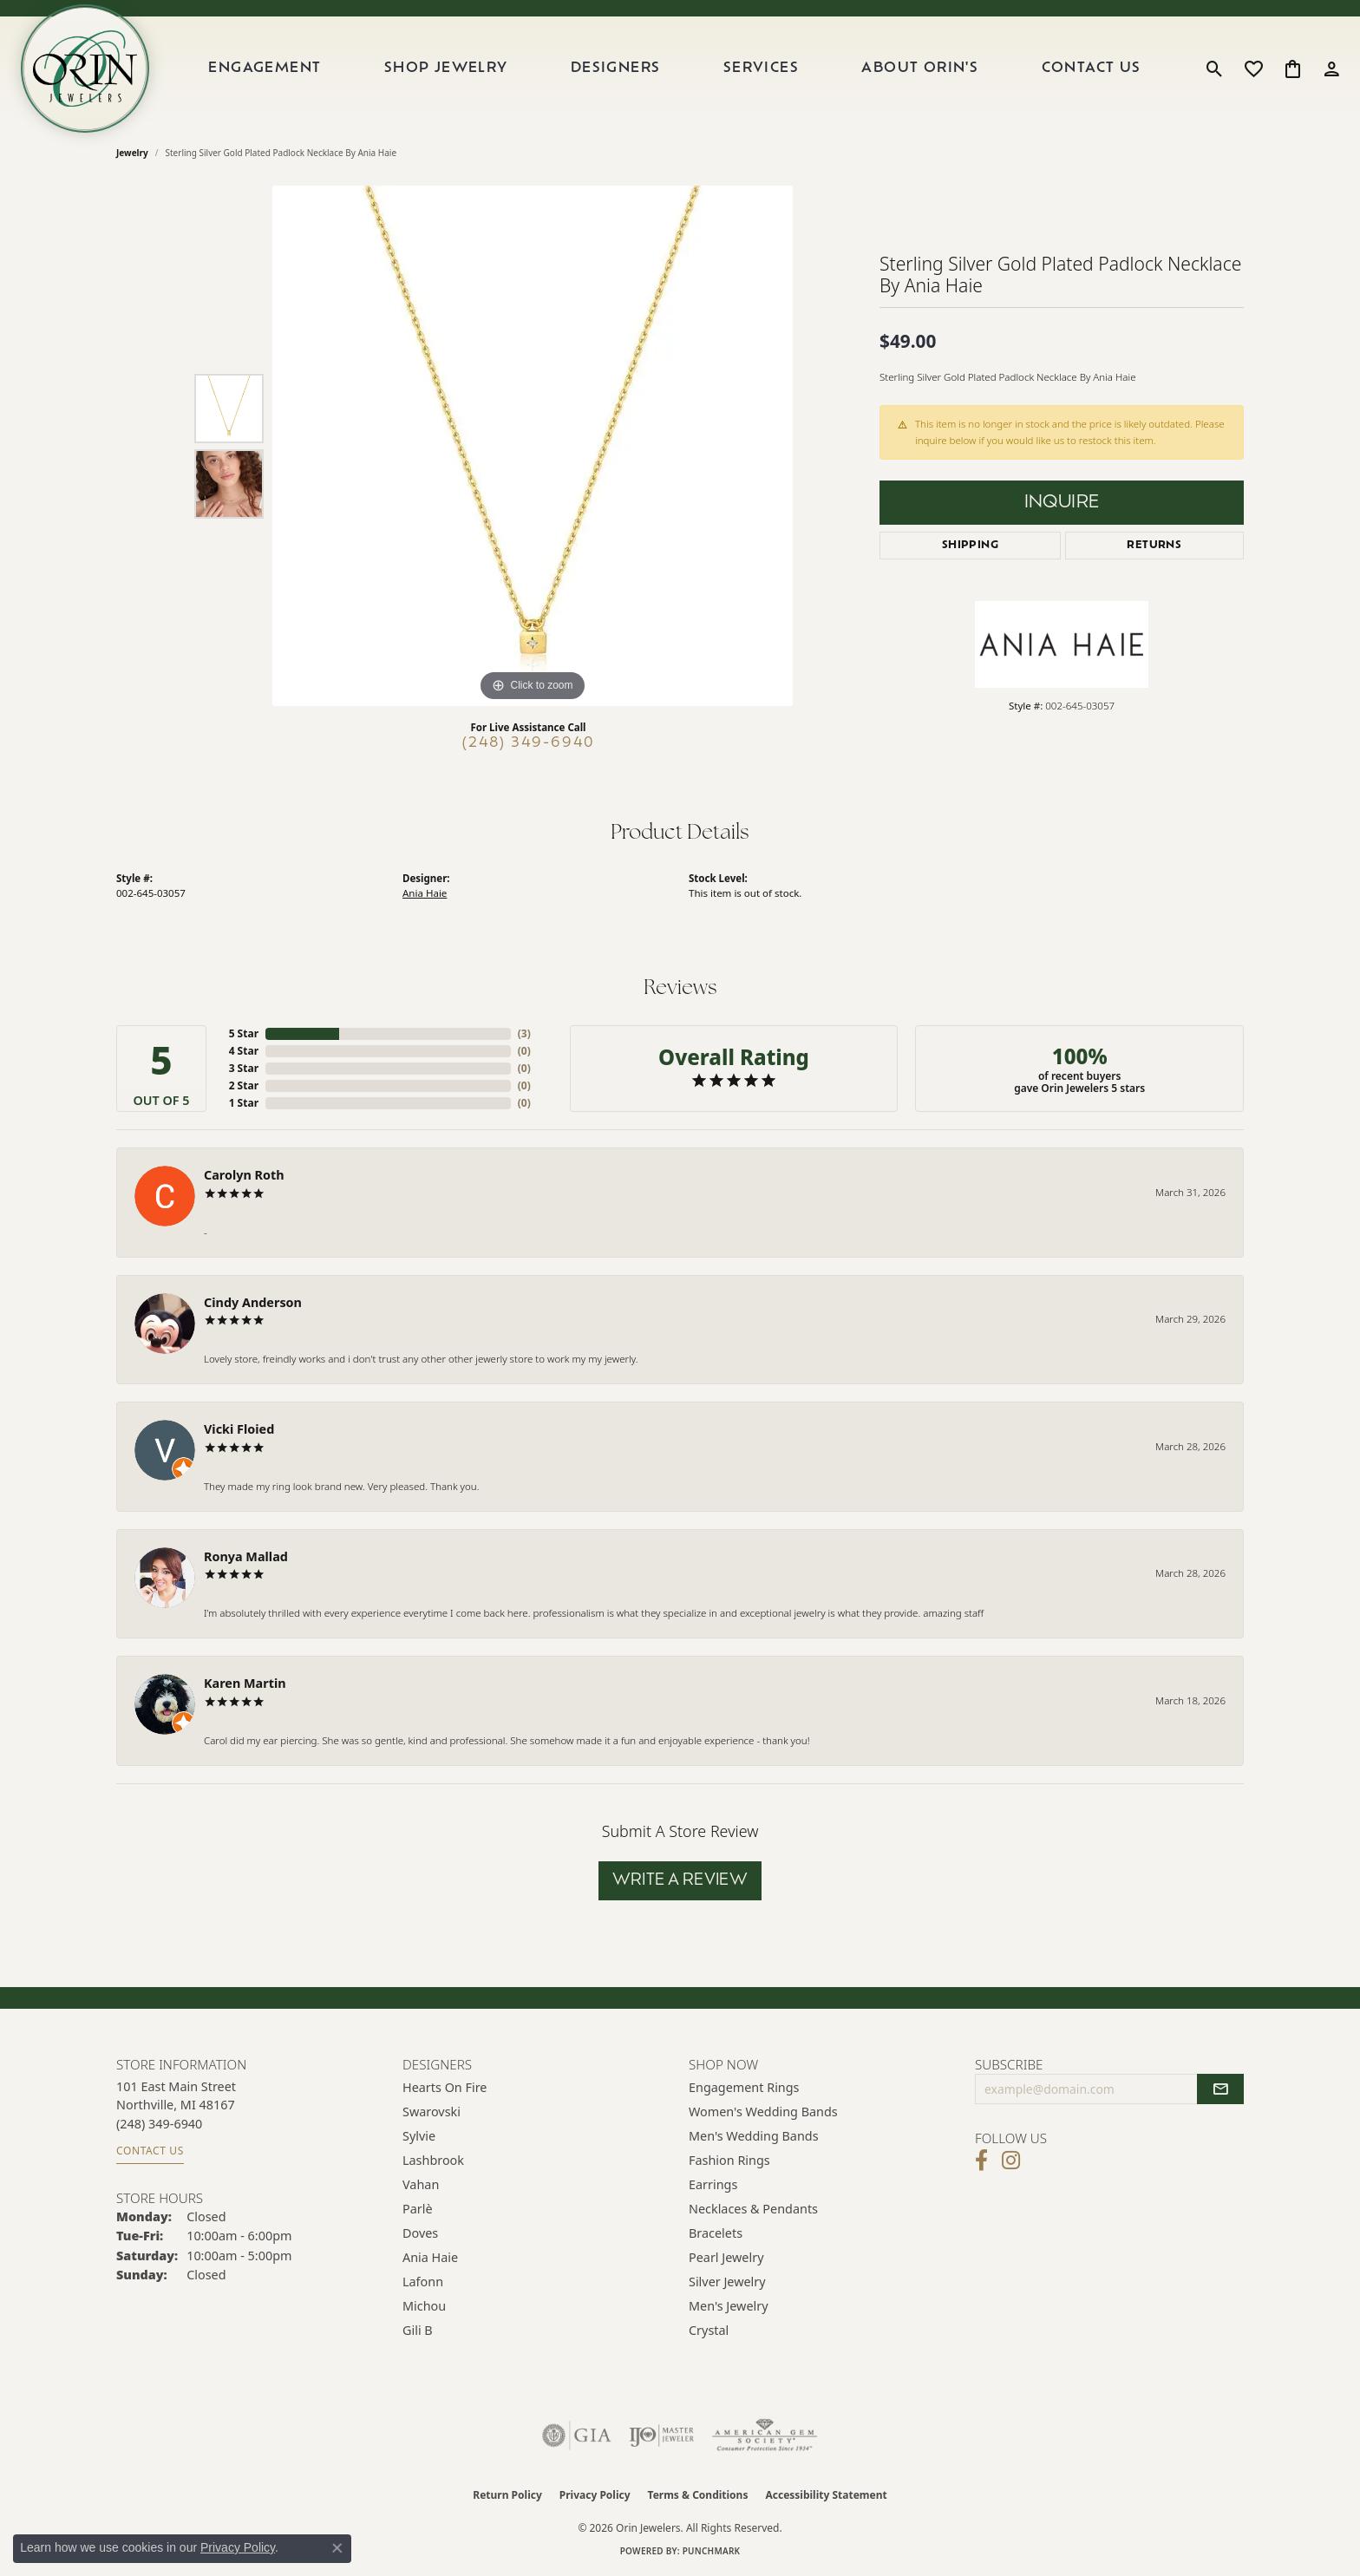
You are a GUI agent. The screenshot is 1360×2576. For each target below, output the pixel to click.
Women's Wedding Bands (763, 2111)
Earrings (713, 2184)
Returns (1154, 545)
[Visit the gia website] (576, 2435)
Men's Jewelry (728, 2306)
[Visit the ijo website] (661, 2435)
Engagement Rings (744, 2087)
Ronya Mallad (246, 1556)
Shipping (970, 545)
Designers (616, 68)
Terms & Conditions (698, 2495)
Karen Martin (245, 1683)
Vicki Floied (239, 1429)
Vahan (420, 2184)
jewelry (132, 153)
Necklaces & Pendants (753, 2208)
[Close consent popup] (337, 2548)
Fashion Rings (729, 2160)
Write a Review (680, 1881)
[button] (1215, 68)
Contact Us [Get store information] (150, 2150)
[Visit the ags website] (764, 2435)
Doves (420, 2233)
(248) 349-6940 (528, 743)
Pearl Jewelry (726, 2257)
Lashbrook (433, 2160)
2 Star (243, 1085)
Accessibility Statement (825, 2495)
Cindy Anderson (253, 1302)
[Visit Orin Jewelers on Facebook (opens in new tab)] (981, 2160)
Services (761, 68)
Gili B (417, 2330)
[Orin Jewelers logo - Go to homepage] (85, 68)
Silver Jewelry (727, 2281)
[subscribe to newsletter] (1220, 2089)
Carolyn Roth (244, 1175)
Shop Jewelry (446, 68)
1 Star (243, 1102)
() (524, 1033)
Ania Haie (424, 892)
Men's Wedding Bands (754, 2136)
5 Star (243, 1033)
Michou (424, 2306)
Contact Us (1091, 68)
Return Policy (507, 2495)
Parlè (417, 2208)
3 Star (243, 1068)
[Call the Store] (159, 2123)
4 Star (243, 1050)
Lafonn (422, 2281)
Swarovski (431, 2111)
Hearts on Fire (444, 2087)
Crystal (709, 2330)
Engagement (264, 68)
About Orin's (919, 68)
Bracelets (715, 2233)
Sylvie (418, 2136)
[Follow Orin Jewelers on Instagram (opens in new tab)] (1011, 2160)
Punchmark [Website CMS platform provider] (712, 2551)
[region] (532, 446)
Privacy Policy (595, 2495)
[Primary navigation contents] (674, 68)
